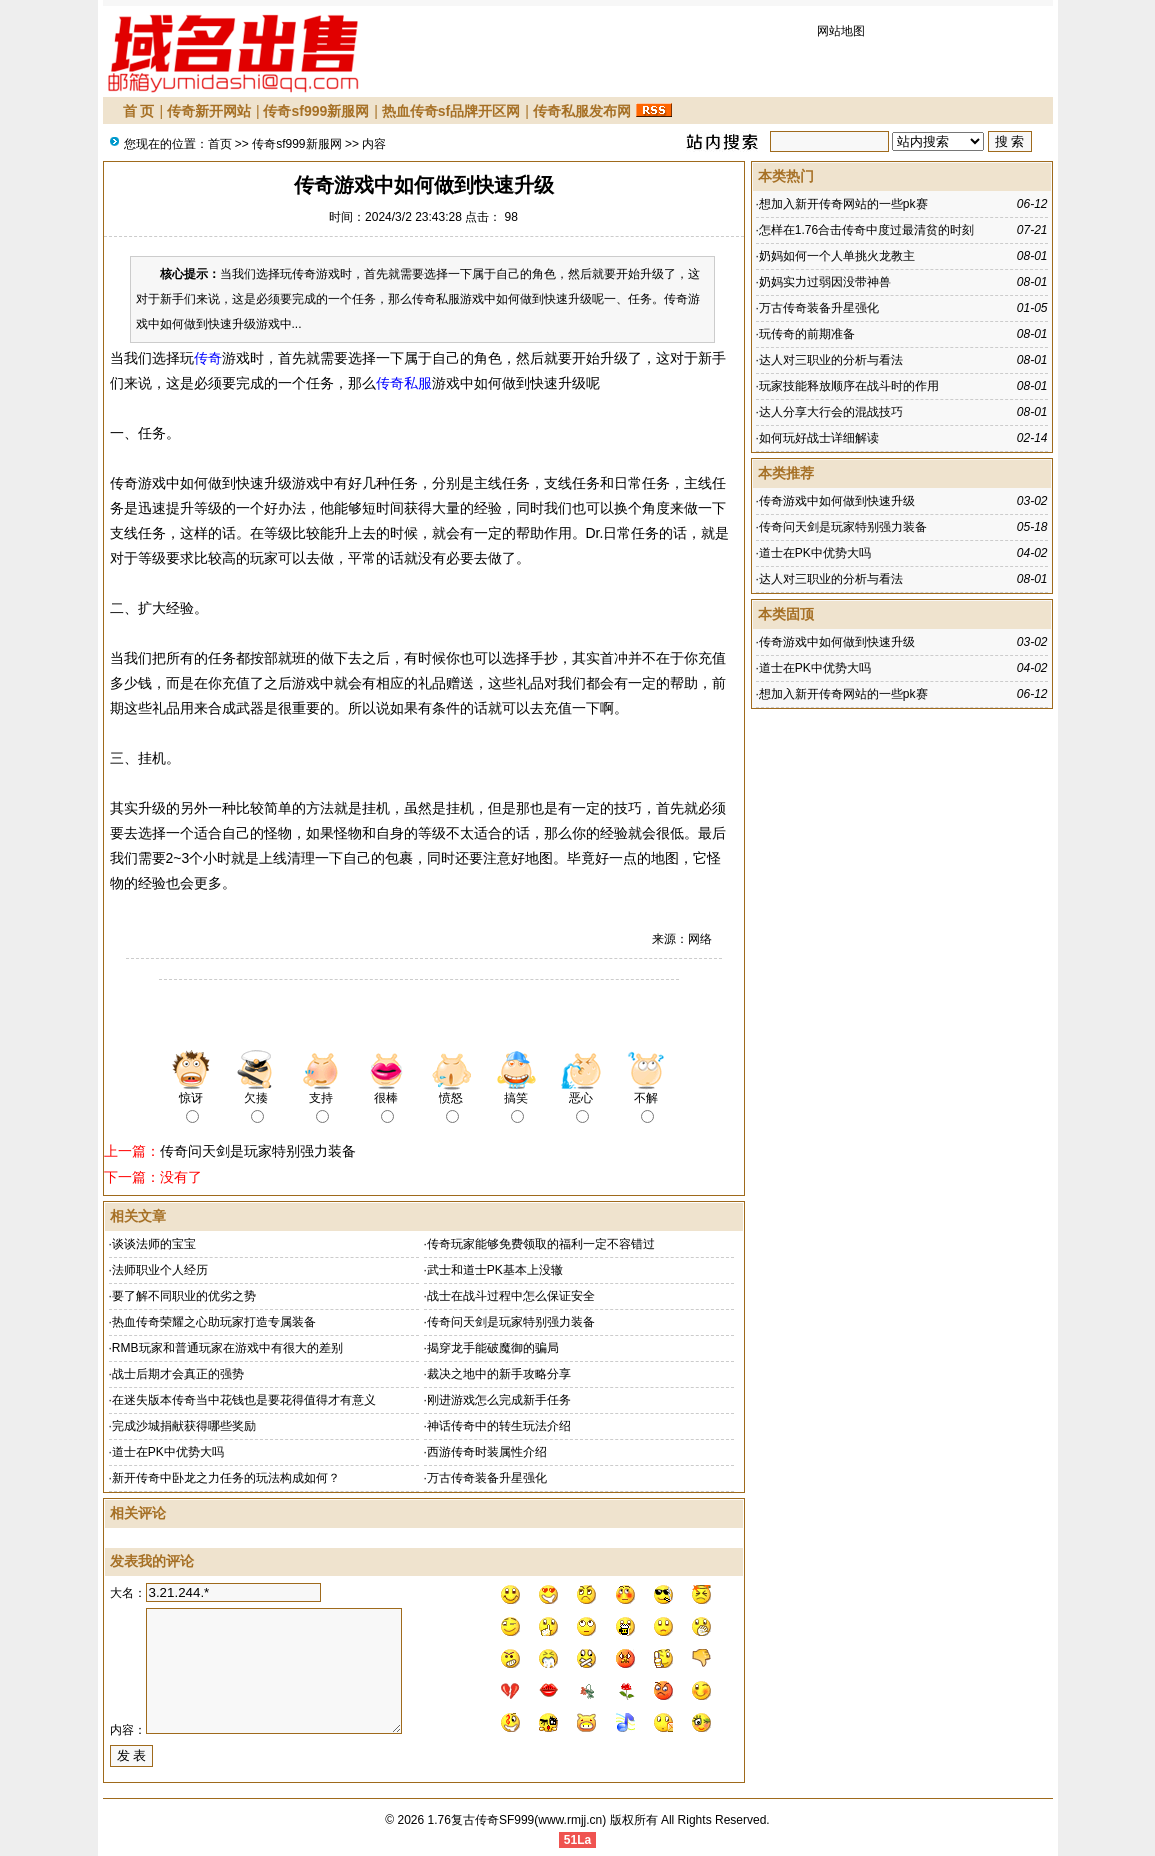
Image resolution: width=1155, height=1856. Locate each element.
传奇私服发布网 (582, 111)
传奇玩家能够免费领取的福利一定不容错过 (541, 1244)
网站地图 (841, 31)
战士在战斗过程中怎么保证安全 (511, 1296)
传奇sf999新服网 (316, 111)
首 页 (139, 111)
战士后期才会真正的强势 (178, 1374)
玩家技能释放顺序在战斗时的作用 (849, 386)
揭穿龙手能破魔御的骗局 (493, 1348)
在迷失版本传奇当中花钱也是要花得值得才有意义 (244, 1400)
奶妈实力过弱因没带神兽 (825, 282)
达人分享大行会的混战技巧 (831, 412)
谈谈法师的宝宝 (154, 1244)
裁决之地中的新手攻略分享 (499, 1374)
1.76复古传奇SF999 (481, 1820)
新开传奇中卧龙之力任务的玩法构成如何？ (226, 1478)
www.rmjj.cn (570, 1820)
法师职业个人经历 (160, 1270)
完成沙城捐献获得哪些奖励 (184, 1426)
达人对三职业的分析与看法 (831, 360)
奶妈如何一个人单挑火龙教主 (837, 256)
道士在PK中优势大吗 (168, 1452)
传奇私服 (404, 383)
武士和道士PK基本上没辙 (495, 1270)
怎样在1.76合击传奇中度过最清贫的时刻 (866, 230)
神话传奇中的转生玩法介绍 (499, 1426)
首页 (220, 144)
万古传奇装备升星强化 (487, 1478)
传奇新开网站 (209, 111)
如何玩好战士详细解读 (819, 438)
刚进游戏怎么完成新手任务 (499, 1400)
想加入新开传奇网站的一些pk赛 (843, 204)
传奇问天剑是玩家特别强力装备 (258, 1151)
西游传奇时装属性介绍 (487, 1452)
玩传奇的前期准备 (807, 334)
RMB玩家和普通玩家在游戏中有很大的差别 (227, 1348)
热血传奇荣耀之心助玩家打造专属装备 (214, 1322)
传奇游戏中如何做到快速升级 (837, 501)
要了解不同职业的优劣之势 (184, 1296)
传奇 (208, 358)
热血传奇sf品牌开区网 (451, 111)
